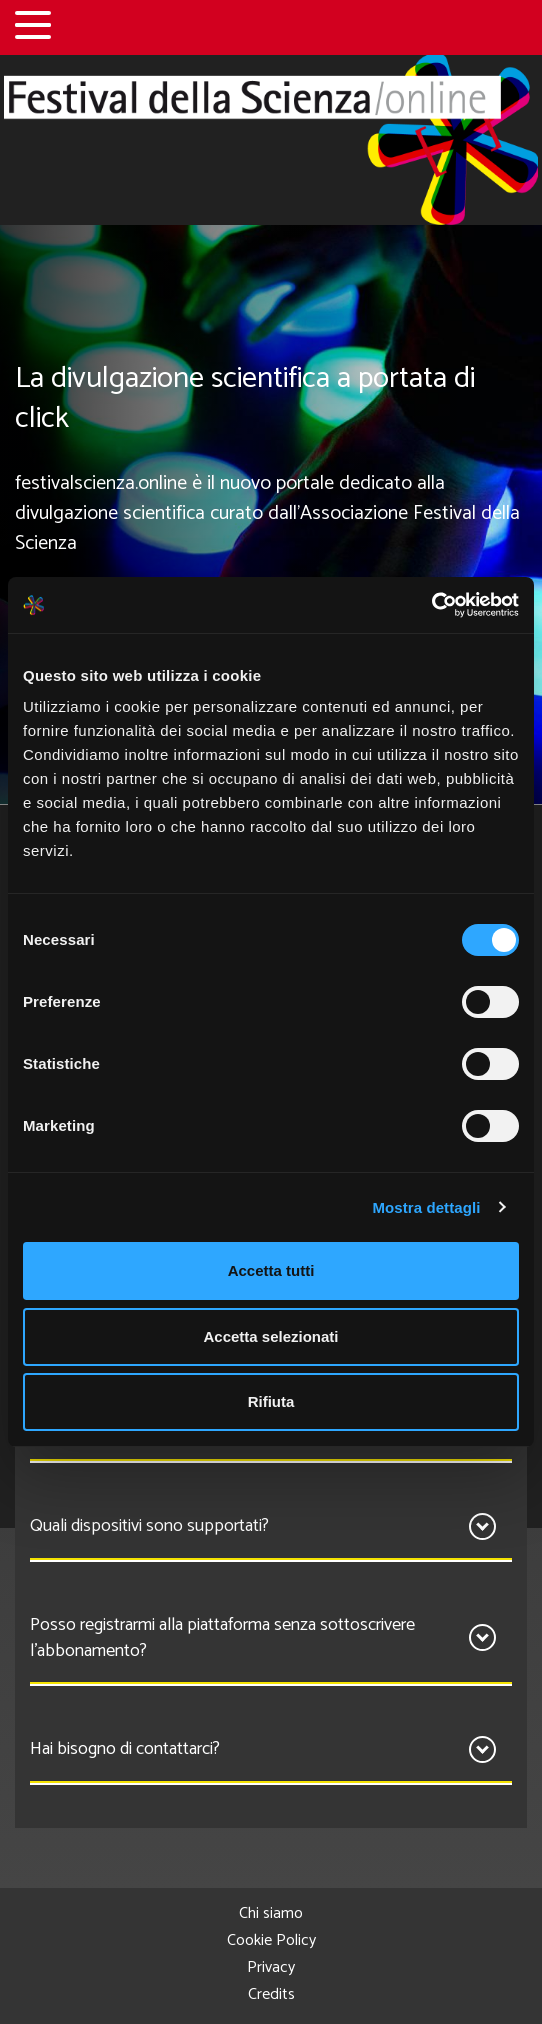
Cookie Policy (271, 1940)
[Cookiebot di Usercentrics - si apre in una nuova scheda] (431, 605)
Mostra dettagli (426, 1207)
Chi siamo (271, 1913)
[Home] (271, 140)
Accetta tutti (271, 1270)
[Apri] (482, 1526)
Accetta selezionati (270, 1336)
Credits (271, 1994)
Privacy (271, 1967)
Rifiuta (271, 1401)
